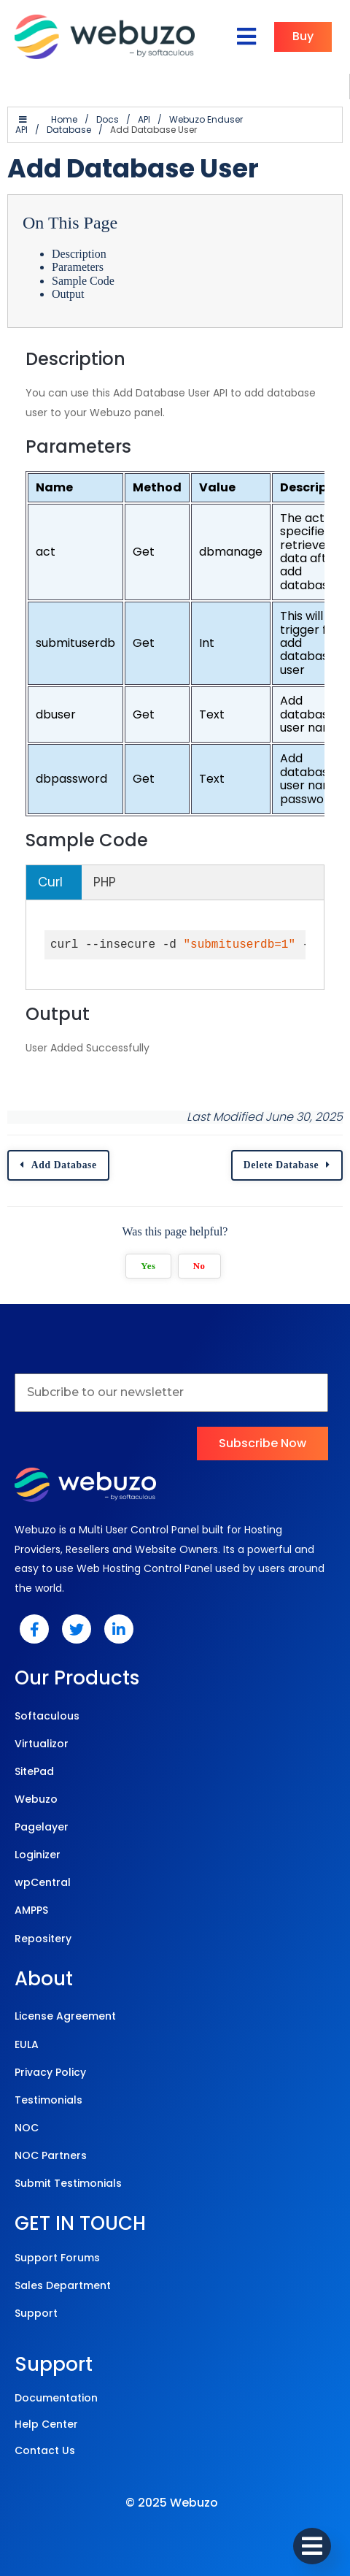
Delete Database (281, 1164)
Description (79, 254)
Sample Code (83, 281)
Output (68, 294)
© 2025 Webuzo (171, 2502)
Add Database (64, 1164)
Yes (148, 1266)
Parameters (78, 267)
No (199, 1266)
